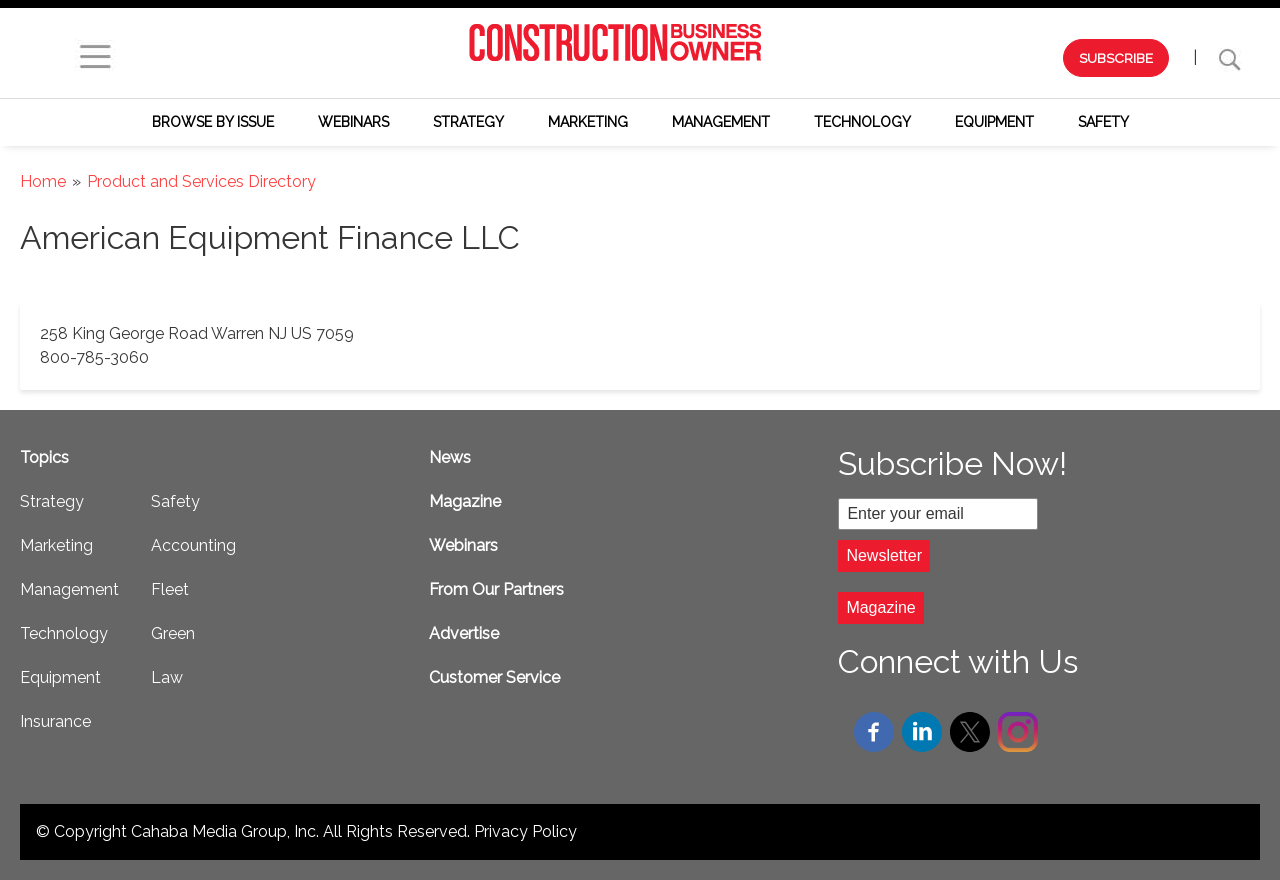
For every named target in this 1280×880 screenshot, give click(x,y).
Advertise (464, 633)
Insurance (55, 721)
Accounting (193, 545)
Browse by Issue (213, 122)
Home (43, 181)
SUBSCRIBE (1116, 58)
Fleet (170, 589)
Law (167, 677)
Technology (862, 122)
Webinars (353, 122)
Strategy (468, 122)
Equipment (994, 122)
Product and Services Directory (201, 181)
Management (721, 122)
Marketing (588, 122)
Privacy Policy (525, 831)
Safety (1103, 122)
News (450, 457)
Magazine (465, 501)
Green (173, 633)
